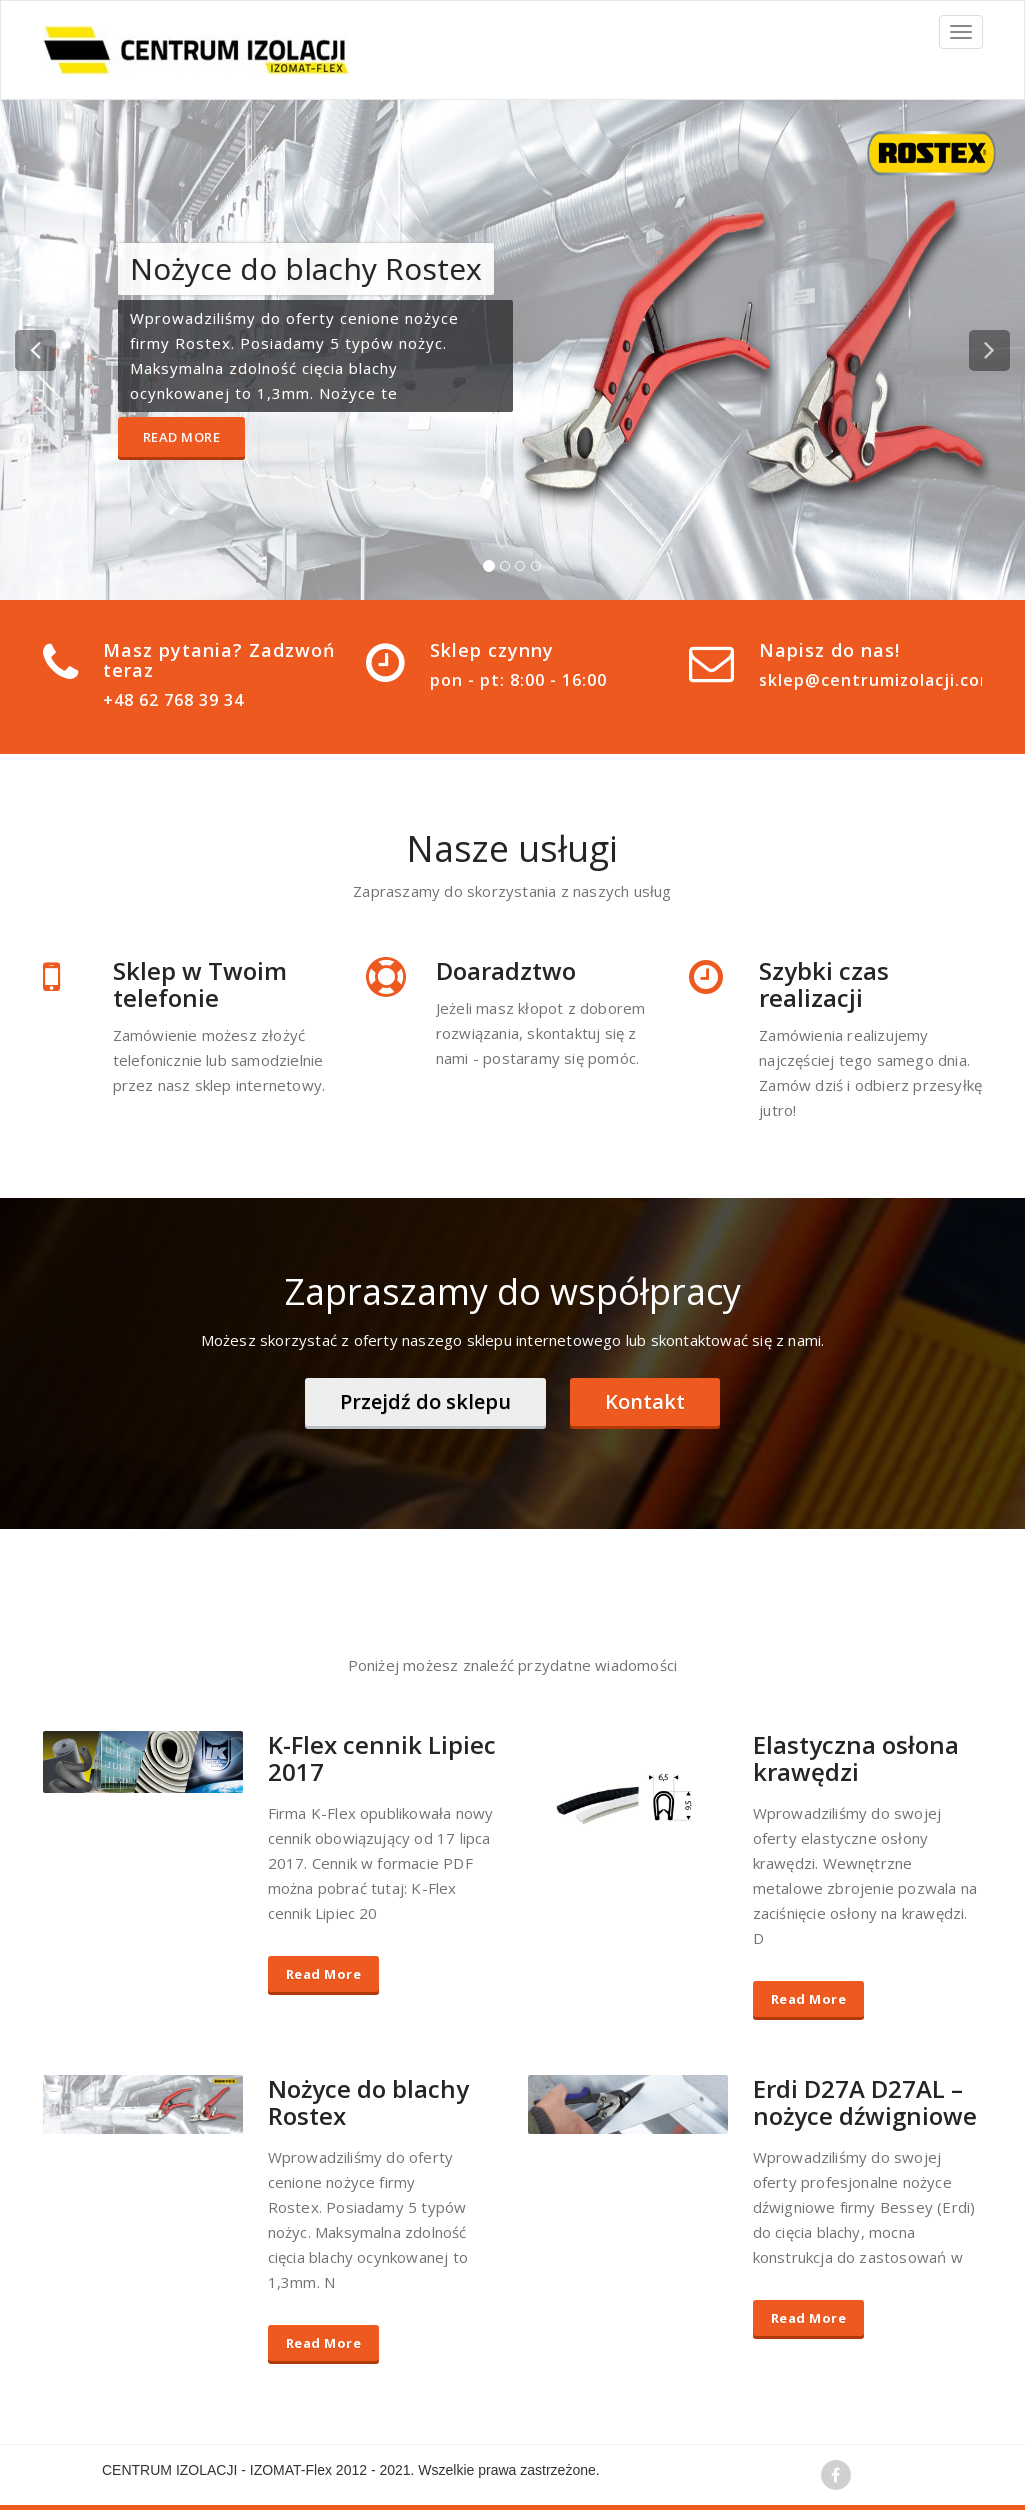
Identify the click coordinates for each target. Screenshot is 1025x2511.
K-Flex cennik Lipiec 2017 (382, 1759)
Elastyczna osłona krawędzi (856, 1759)
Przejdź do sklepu (425, 1401)
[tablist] (512, 570)
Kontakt (645, 1401)
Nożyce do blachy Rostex (368, 2103)
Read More (182, 437)
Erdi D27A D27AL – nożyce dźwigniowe (865, 2103)
